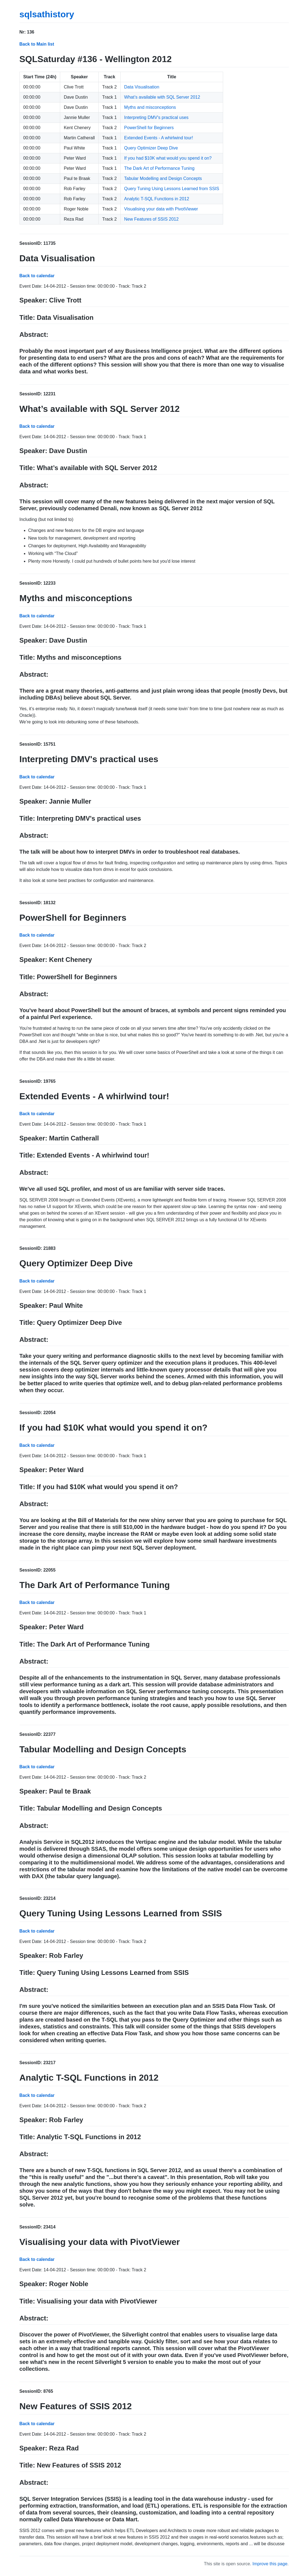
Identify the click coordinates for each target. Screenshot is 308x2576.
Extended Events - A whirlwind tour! (158, 137)
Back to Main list (37, 44)
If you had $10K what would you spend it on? (168, 158)
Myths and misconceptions (150, 107)
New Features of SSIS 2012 (151, 219)
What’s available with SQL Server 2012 (162, 97)
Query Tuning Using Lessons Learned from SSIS (171, 188)
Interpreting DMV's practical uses (156, 117)
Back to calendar (37, 275)
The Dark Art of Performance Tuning (159, 168)
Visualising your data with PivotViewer (161, 209)
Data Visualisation (141, 87)
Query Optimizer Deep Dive (151, 148)
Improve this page (269, 2563)
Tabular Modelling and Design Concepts (163, 178)
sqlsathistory (47, 14)
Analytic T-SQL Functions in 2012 (156, 198)
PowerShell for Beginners (149, 127)
